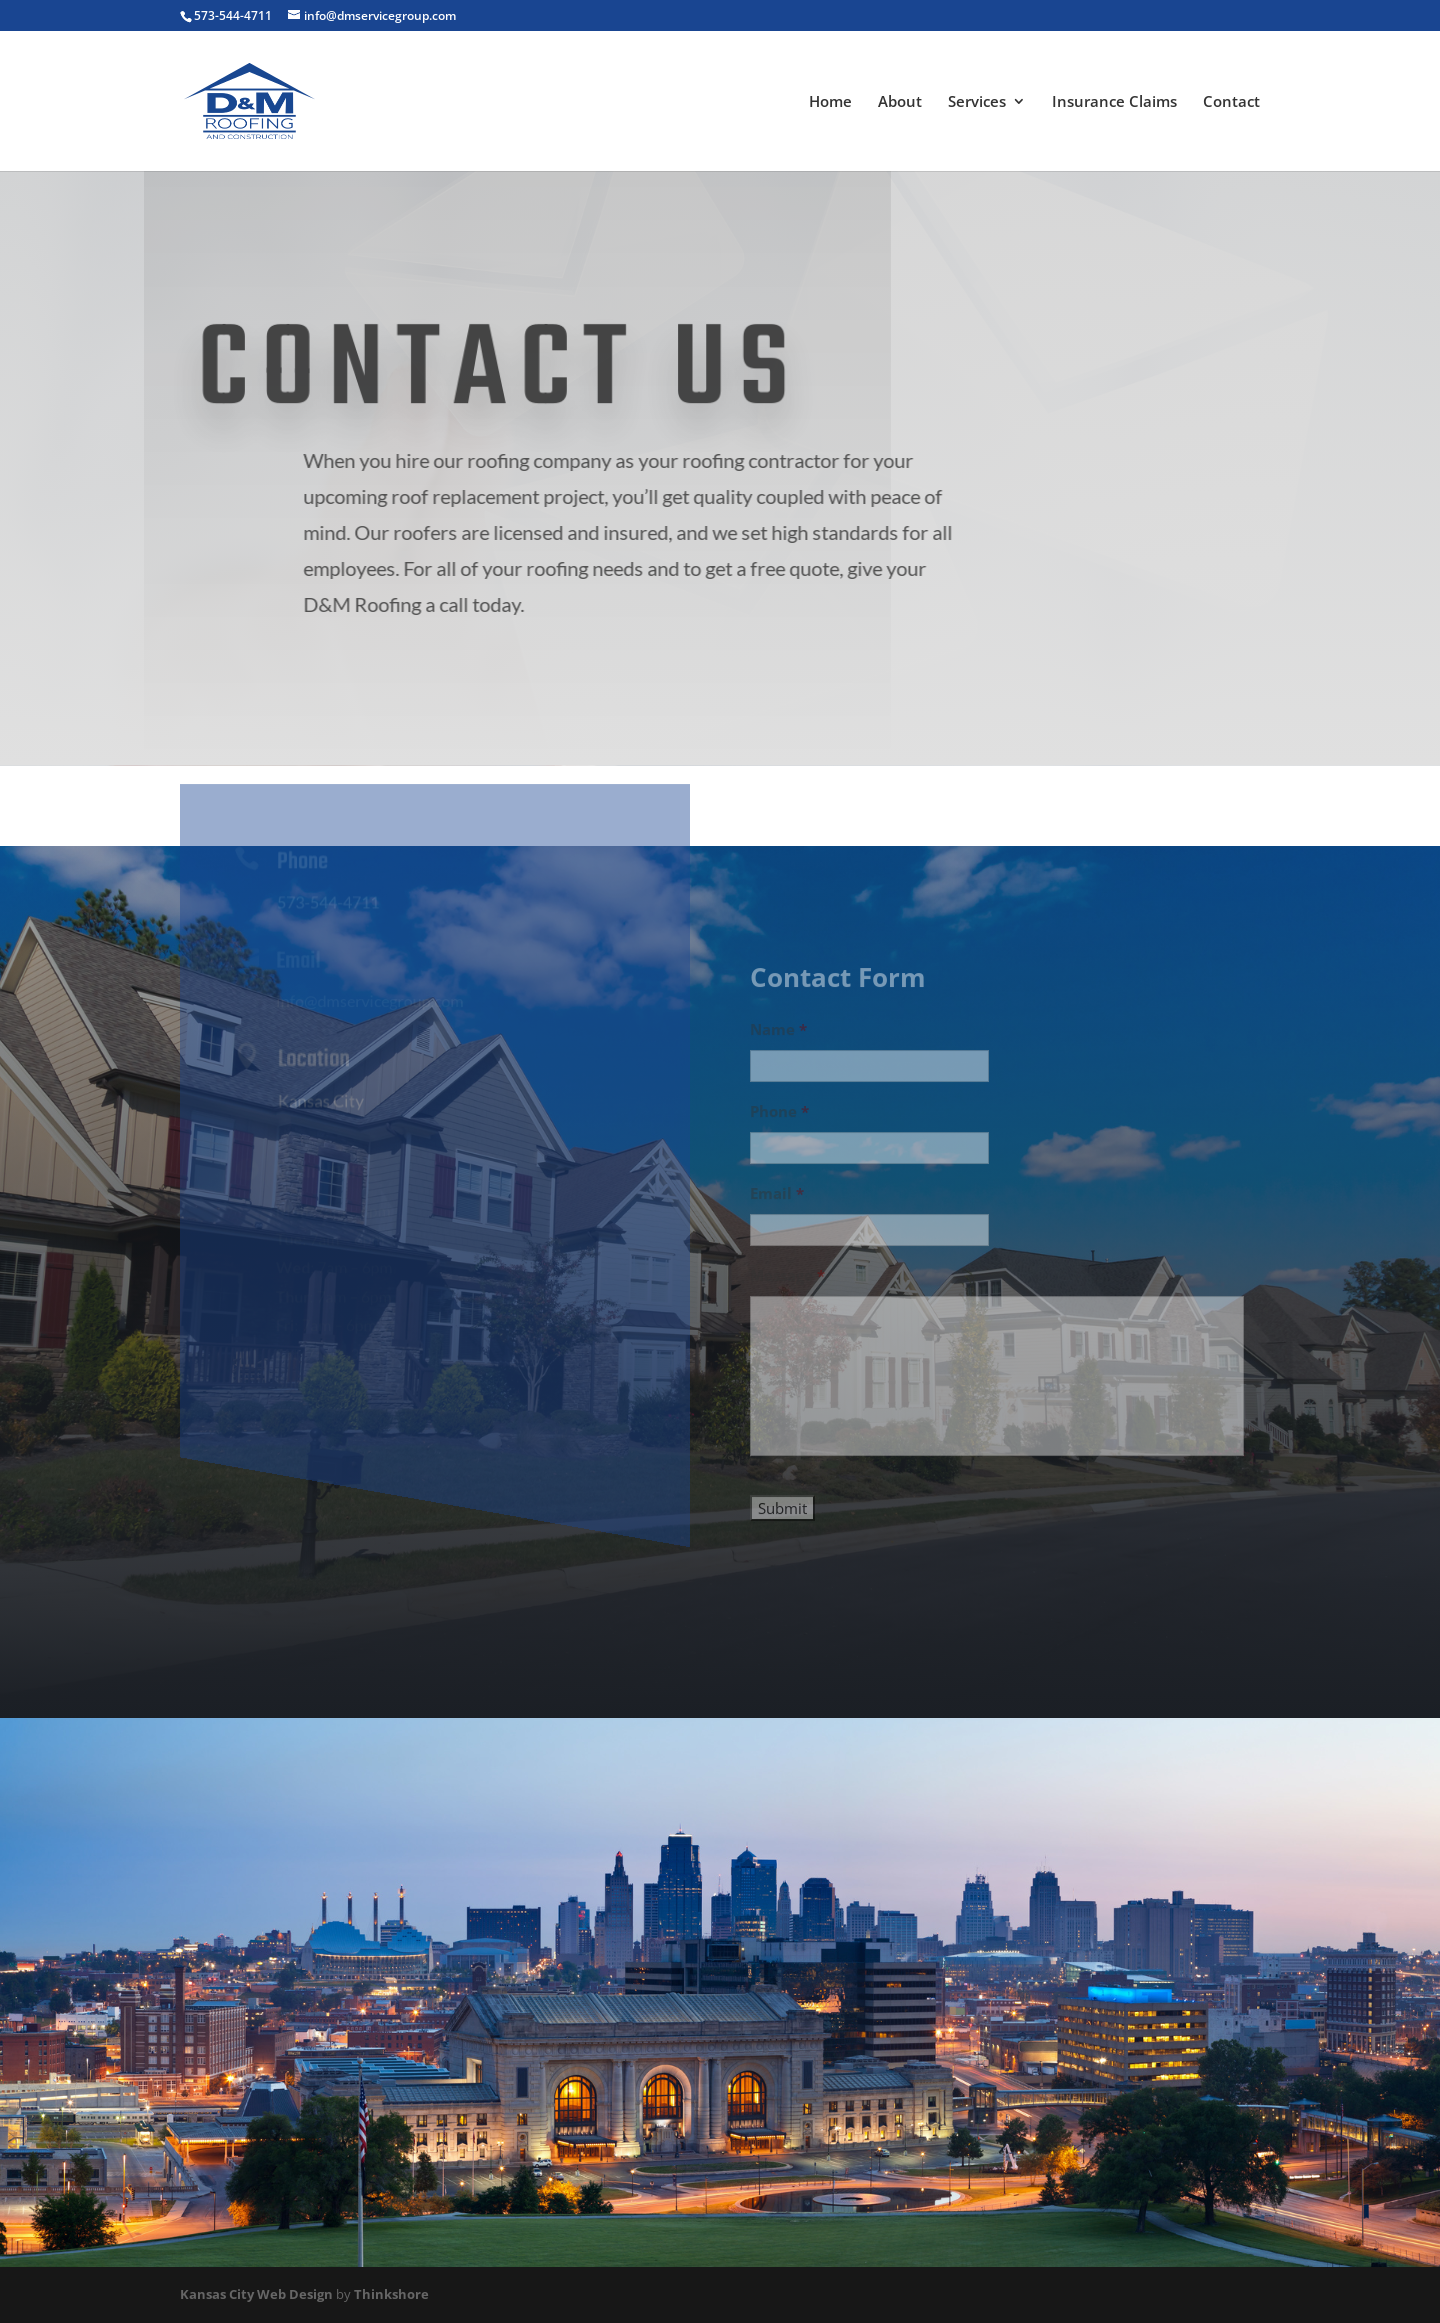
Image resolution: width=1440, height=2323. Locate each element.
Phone (779, 1124)
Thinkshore (391, 2294)
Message (787, 1288)
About (900, 102)
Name (778, 1042)
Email (777, 1206)
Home (830, 102)
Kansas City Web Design (256, 2294)
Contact (1231, 102)
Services (977, 102)
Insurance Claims (1114, 102)
